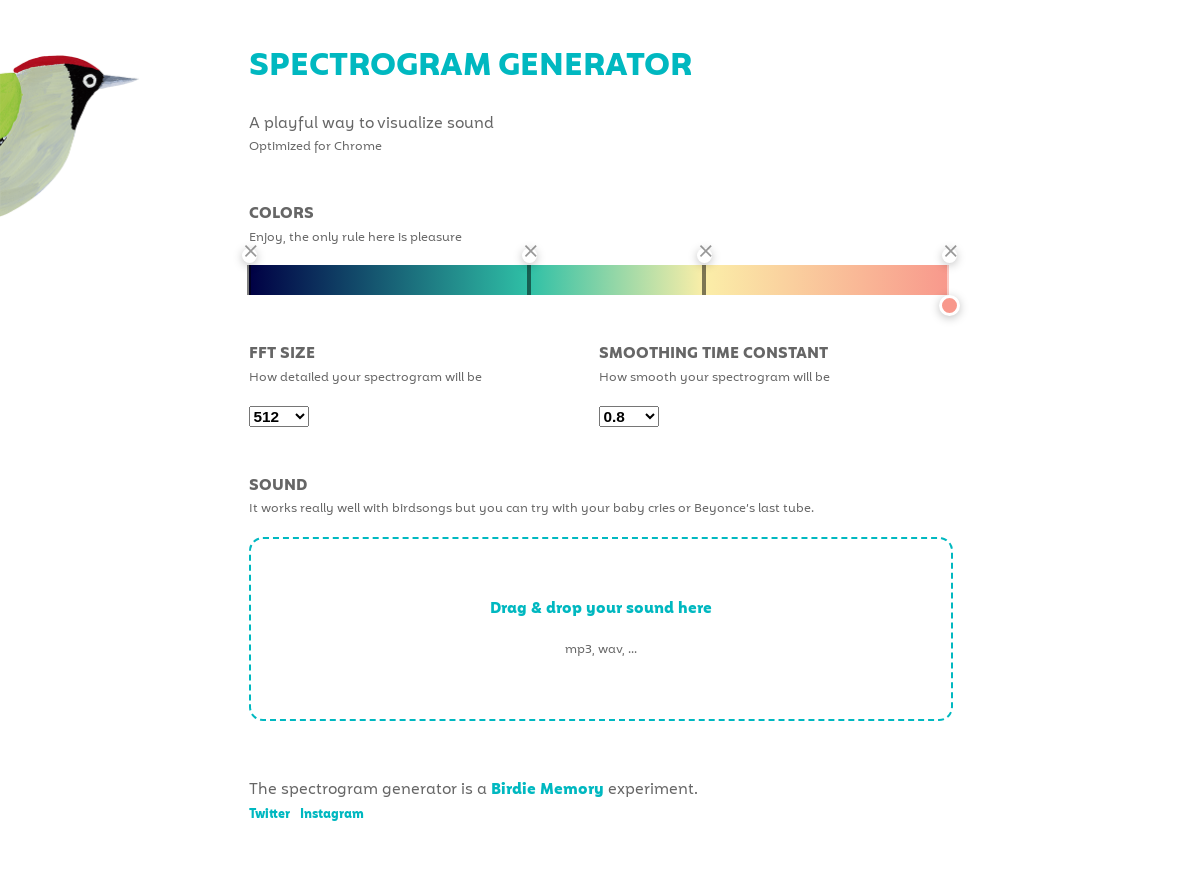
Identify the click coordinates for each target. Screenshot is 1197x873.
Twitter (269, 815)
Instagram (332, 815)
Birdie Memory (547, 790)
